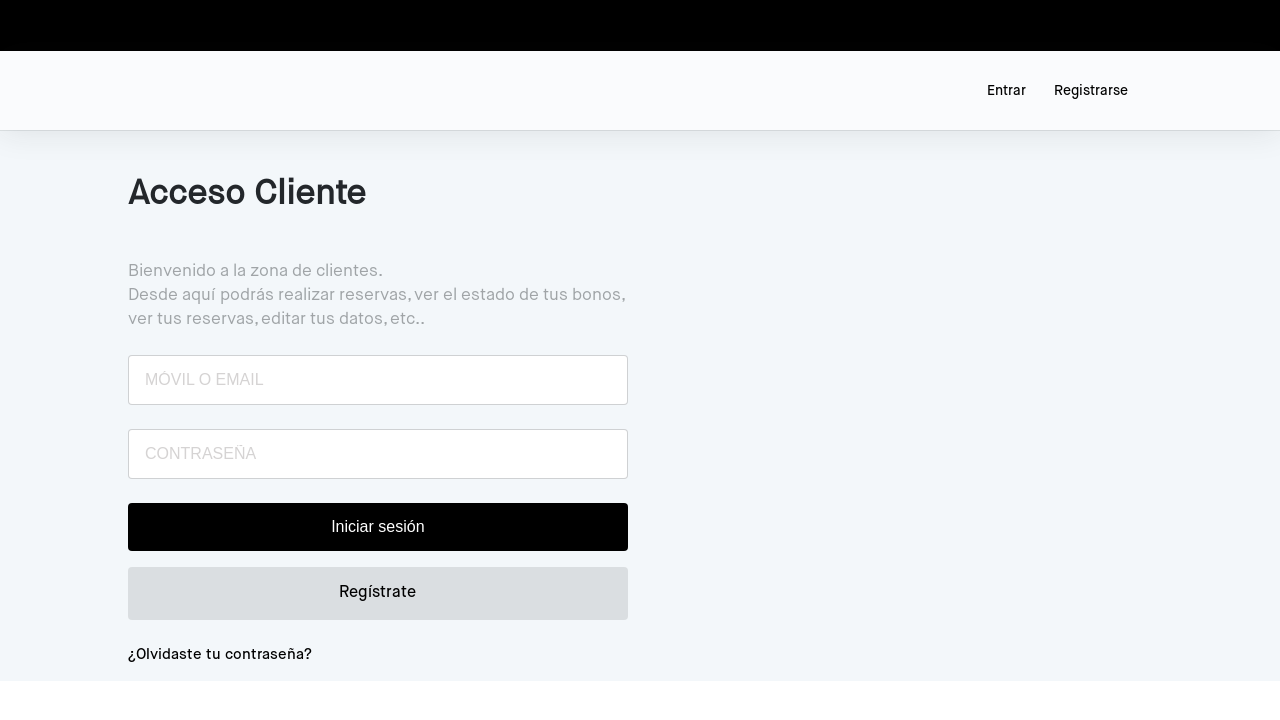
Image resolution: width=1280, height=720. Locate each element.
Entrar (1006, 91)
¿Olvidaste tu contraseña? (220, 654)
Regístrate (377, 593)
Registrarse (1091, 91)
